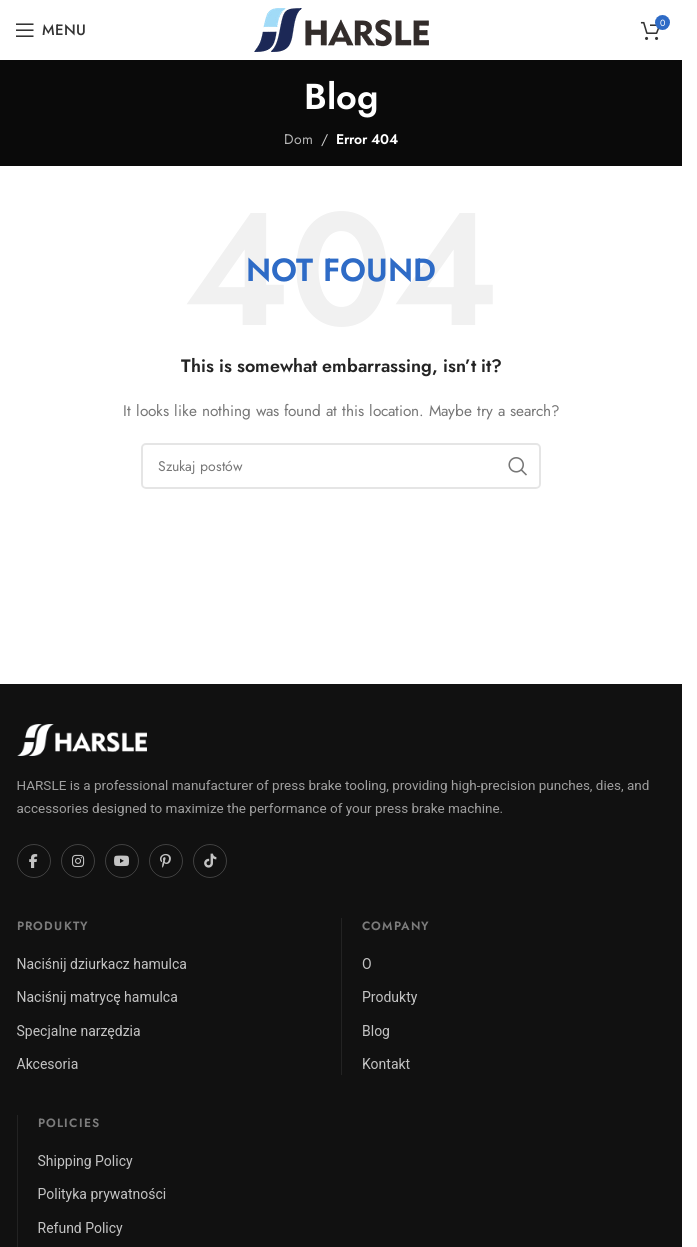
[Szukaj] (341, 466)
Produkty (389, 997)
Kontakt (386, 1064)
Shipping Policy (85, 1161)
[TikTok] (210, 861)
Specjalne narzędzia (79, 1031)
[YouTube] (122, 861)
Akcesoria (48, 1064)
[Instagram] (78, 861)
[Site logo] (341, 28)
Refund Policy (80, 1228)
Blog (376, 1031)
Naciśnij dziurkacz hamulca (102, 964)
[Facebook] (34, 861)
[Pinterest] (166, 861)
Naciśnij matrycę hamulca (97, 997)
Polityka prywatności (102, 1194)
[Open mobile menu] (50, 30)
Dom (298, 139)
